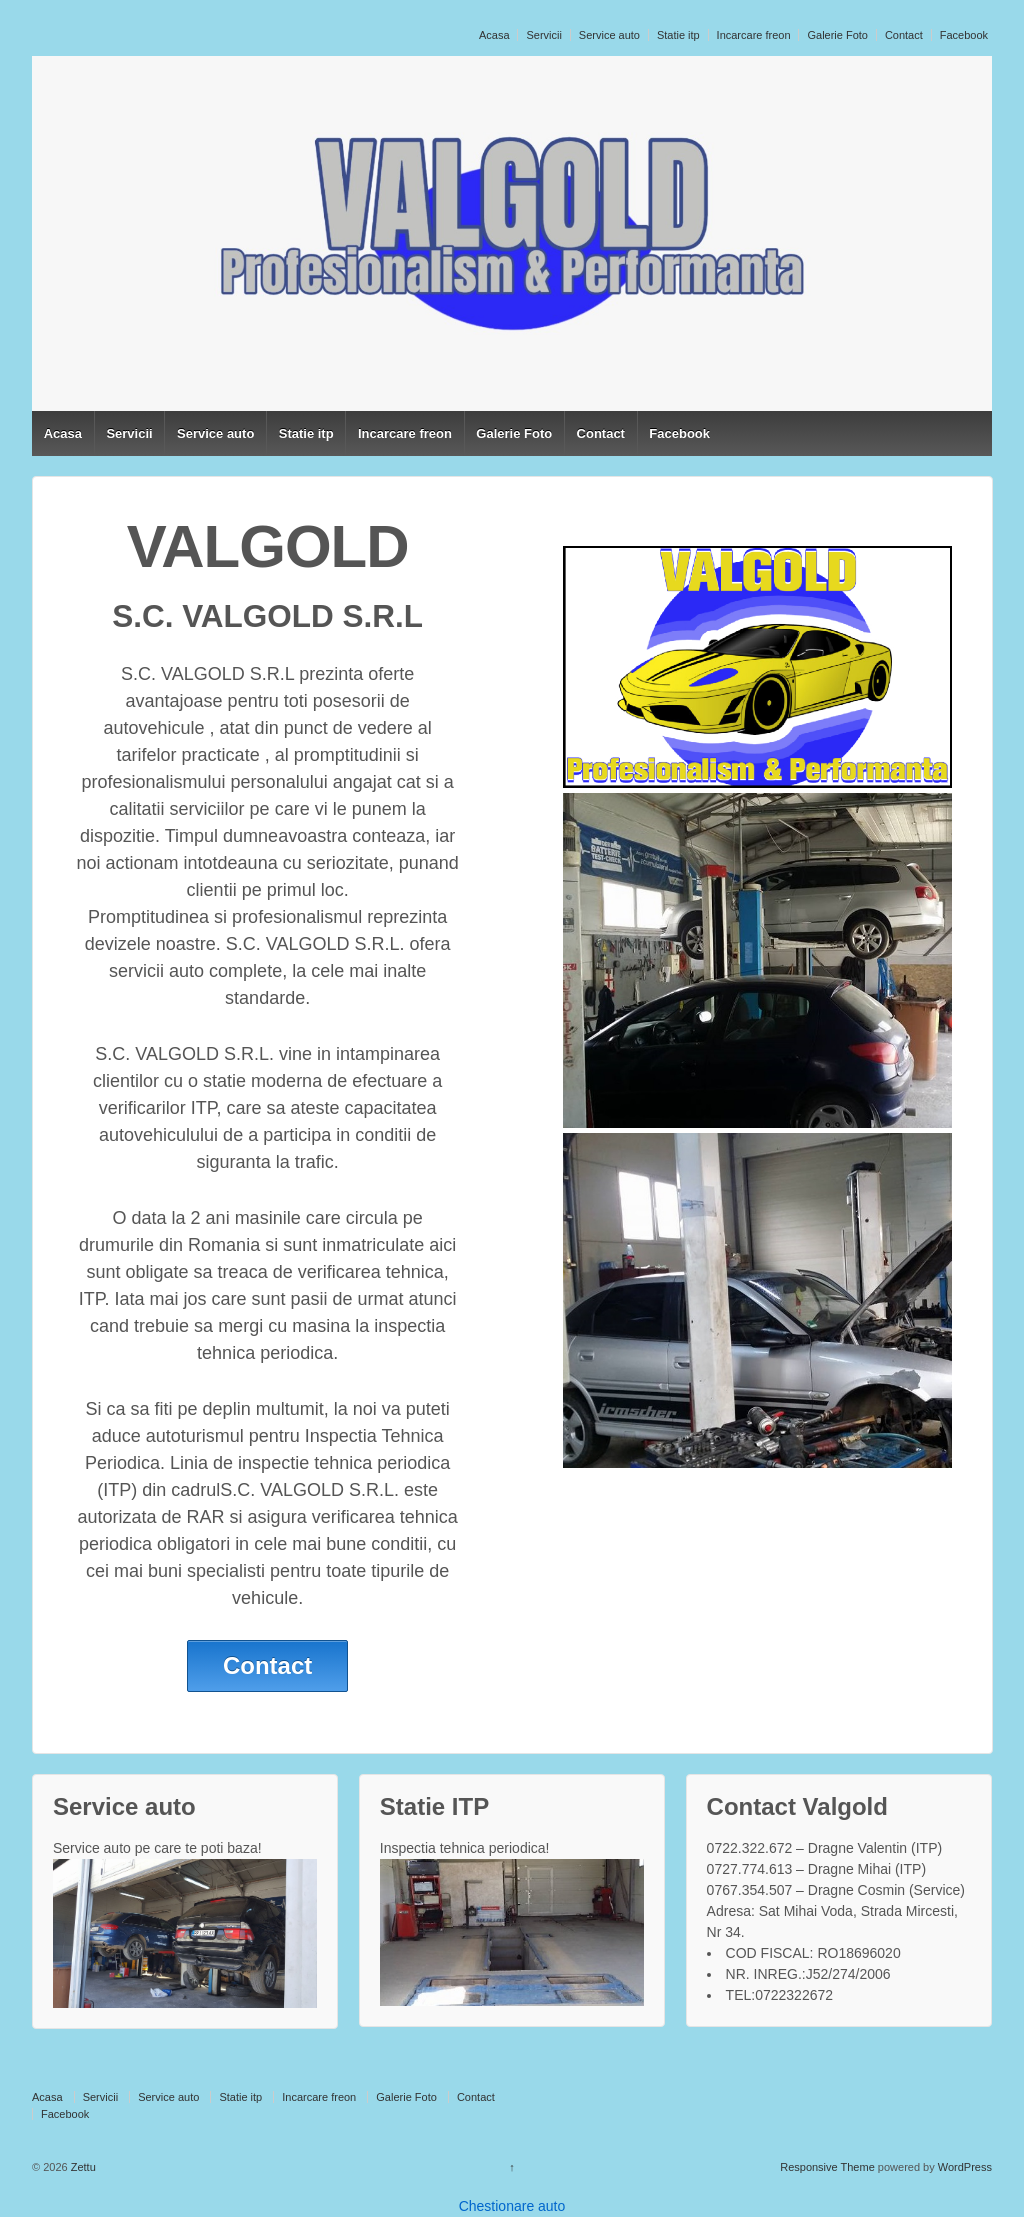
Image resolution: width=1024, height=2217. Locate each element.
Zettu (82, 2167)
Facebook (964, 35)
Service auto (609, 35)
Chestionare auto (512, 2206)
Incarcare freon (754, 35)
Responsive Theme (827, 2167)
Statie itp (678, 35)
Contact (904, 35)
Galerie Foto (837, 35)
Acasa (494, 35)
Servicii (543, 35)
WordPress (965, 2167)
